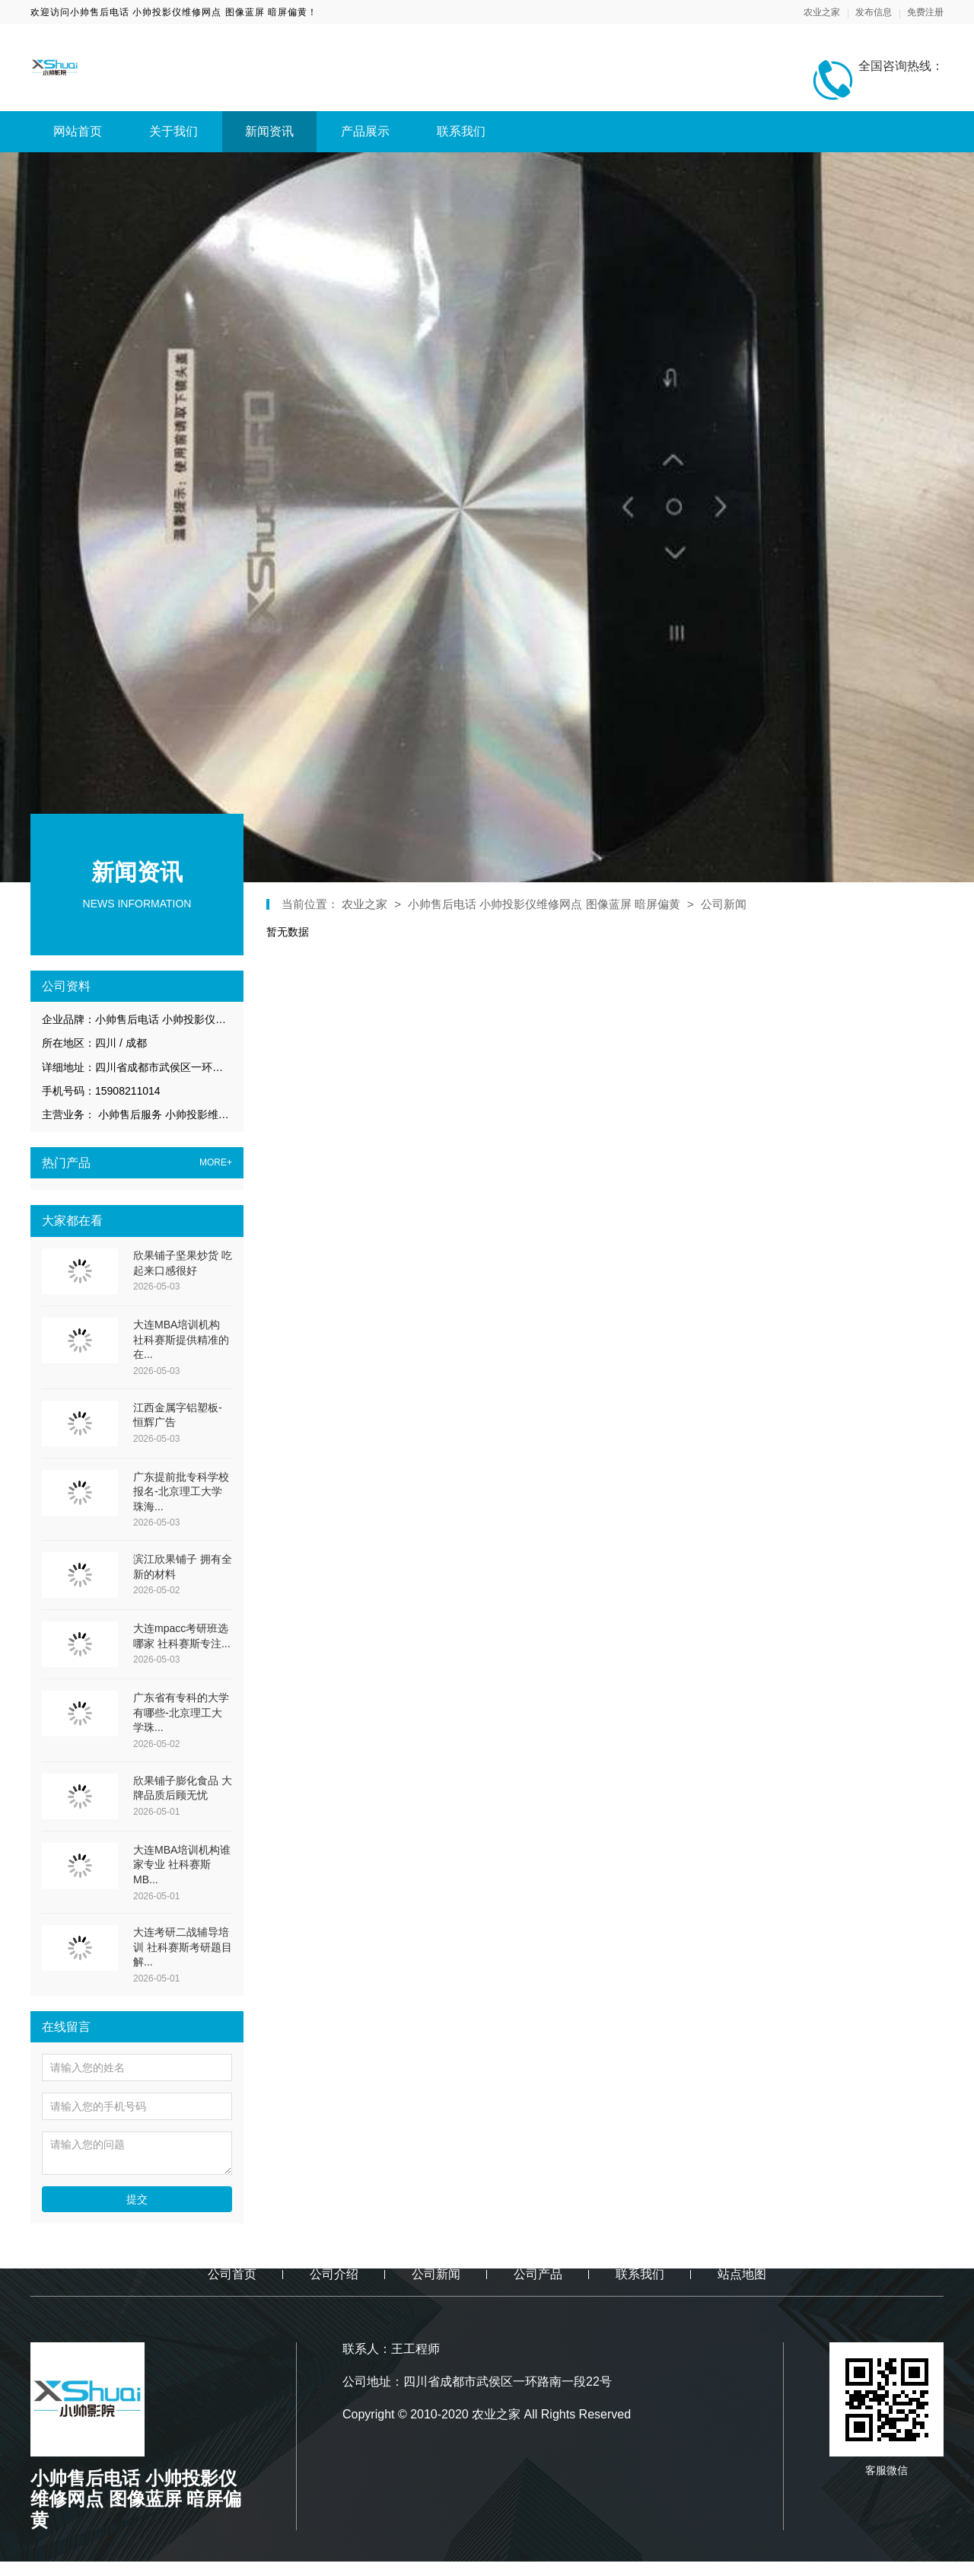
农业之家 (822, 12)
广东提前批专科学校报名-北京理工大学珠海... (181, 1492)
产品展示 (365, 131)
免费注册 (925, 12)
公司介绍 (334, 2274)
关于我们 (173, 131)
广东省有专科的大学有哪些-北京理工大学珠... (181, 1712)
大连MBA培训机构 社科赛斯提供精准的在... (181, 1339)
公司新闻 (723, 903)
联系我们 (461, 131)
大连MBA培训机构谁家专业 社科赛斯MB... (182, 1865)
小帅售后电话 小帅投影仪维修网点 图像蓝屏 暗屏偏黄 (544, 903)
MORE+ (215, 1163)
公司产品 (538, 2274)
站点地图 (742, 2274)
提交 (137, 2199)
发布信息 (873, 12)
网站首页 (77, 131)
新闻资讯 (269, 131)
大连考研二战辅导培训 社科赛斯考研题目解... (182, 1947)
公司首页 (232, 2274)
